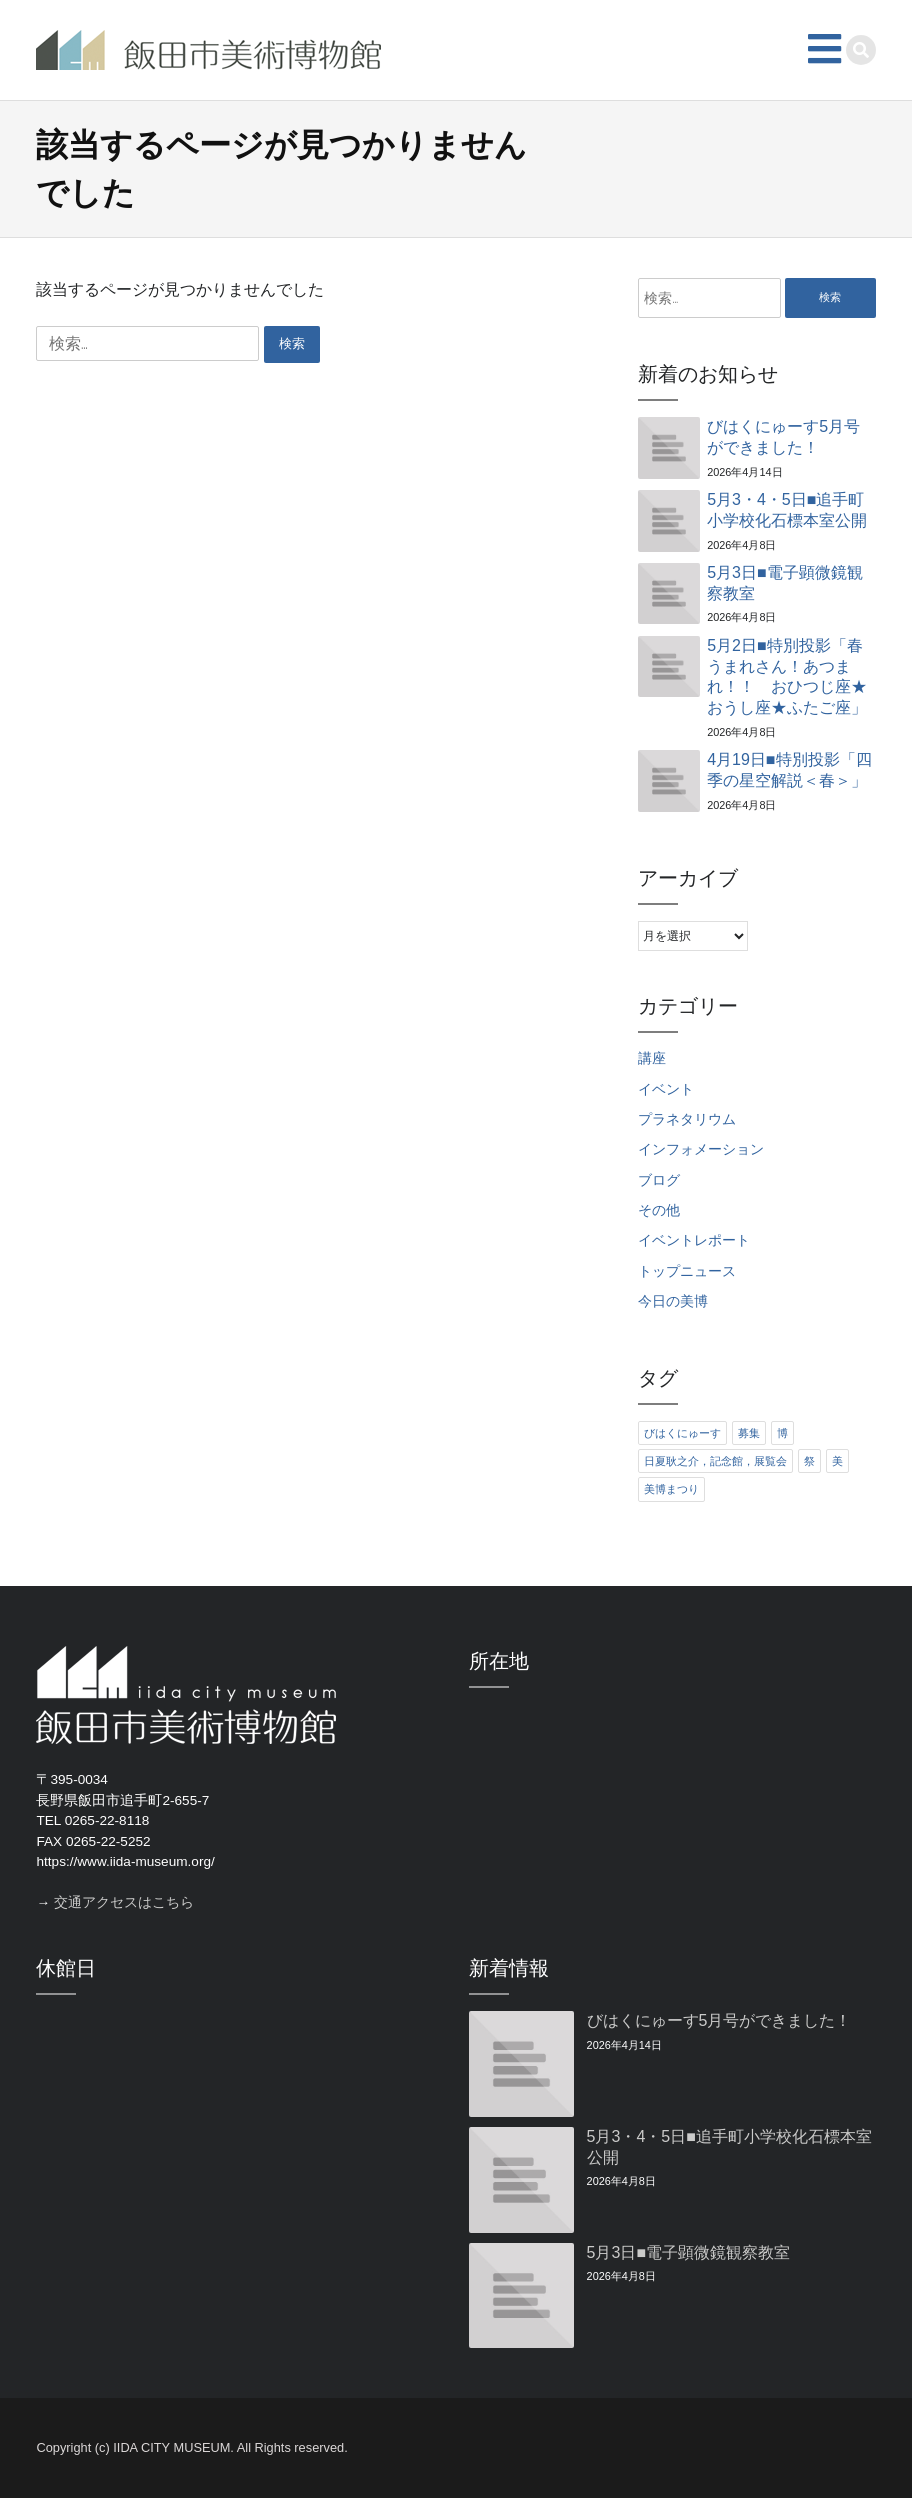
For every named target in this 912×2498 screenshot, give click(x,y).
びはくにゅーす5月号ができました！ (783, 437)
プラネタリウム (687, 1119)
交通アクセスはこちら (124, 1902)
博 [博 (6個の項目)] (782, 1433)
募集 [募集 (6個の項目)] (749, 1433)
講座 (652, 1058)
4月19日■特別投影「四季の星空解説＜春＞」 (789, 770)
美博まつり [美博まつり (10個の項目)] (671, 1489)
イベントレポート (694, 1240)
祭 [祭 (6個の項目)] (809, 1461)
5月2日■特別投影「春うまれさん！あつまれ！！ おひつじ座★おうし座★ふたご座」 (787, 676)
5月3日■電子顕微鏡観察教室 (784, 583)
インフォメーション (701, 1149)
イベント (666, 1089)
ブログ (659, 1180)
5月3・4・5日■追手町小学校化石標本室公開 (787, 510)
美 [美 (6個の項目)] (837, 1461)
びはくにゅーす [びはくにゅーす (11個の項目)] (682, 1433)
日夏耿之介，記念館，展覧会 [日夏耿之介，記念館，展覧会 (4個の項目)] (715, 1461)
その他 (659, 1210)
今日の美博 (673, 1301)
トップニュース (687, 1271)
